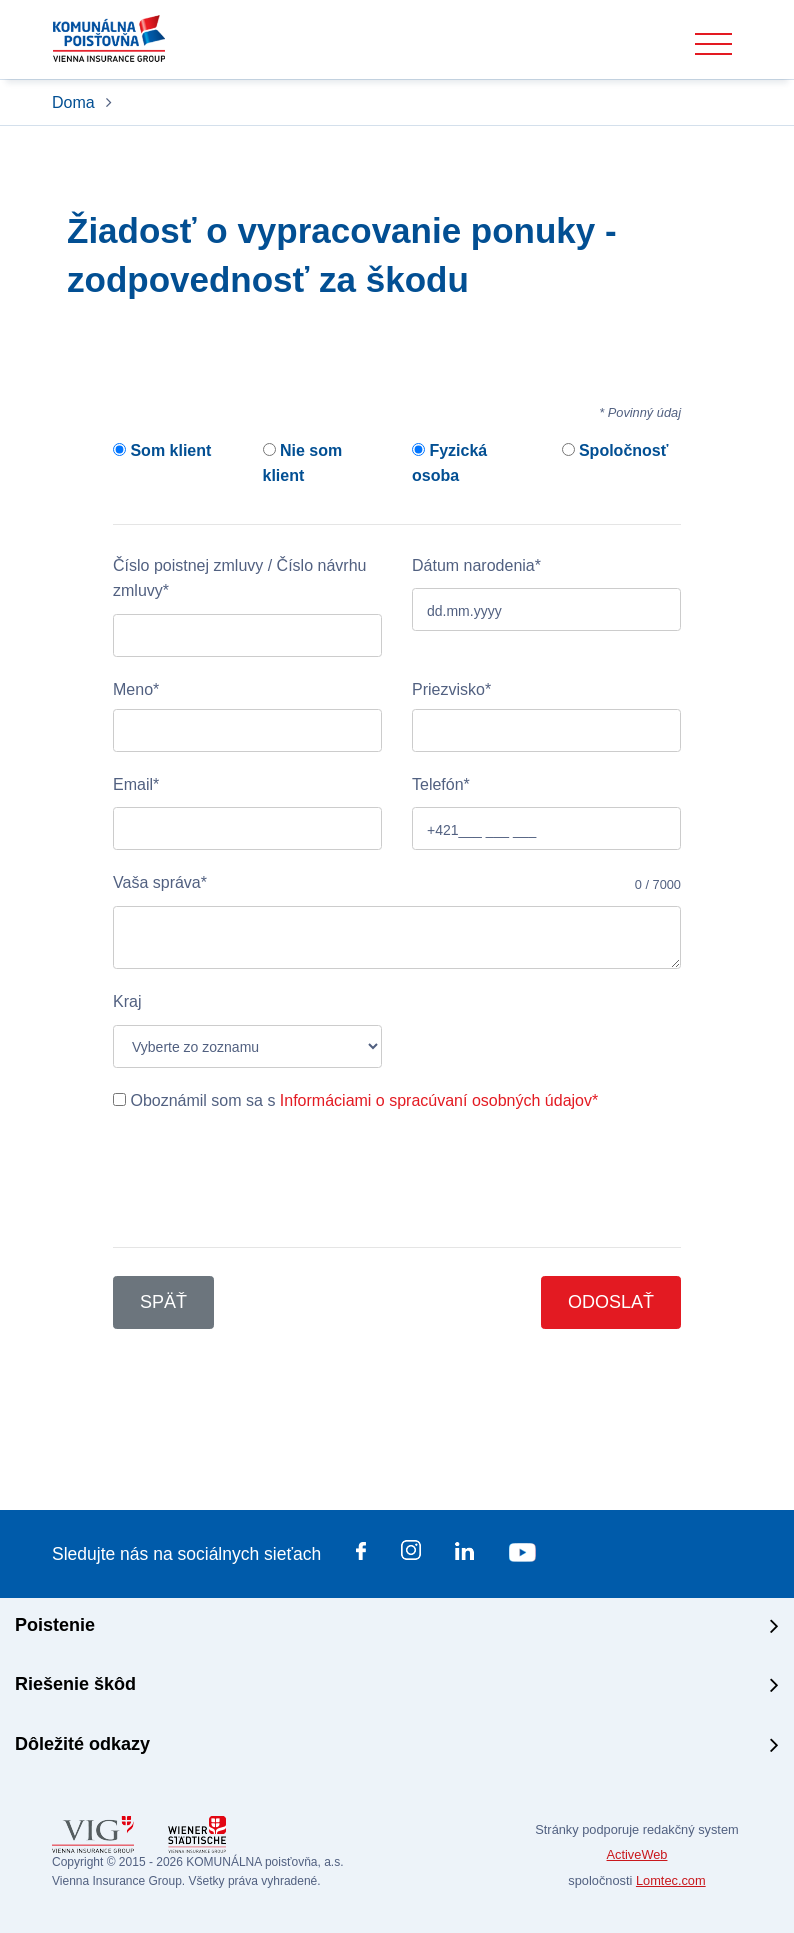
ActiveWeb (637, 1854)
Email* (136, 784)
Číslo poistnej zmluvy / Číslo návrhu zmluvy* (239, 578)
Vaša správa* (160, 882)
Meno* (136, 689)
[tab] (397, 1627)
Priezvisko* (451, 689)
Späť (163, 1302)
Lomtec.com (671, 1880)
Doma (75, 102)
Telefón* (441, 784)
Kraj (127, 1001)
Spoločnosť (615, 450)
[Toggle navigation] (713, 44)
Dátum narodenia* (476, 565)
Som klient (162, 450)
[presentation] (265, 1180)
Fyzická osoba (449, 463)
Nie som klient (303, 463)
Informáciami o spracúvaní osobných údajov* (439, 1100)
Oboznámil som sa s (355, 1100)
